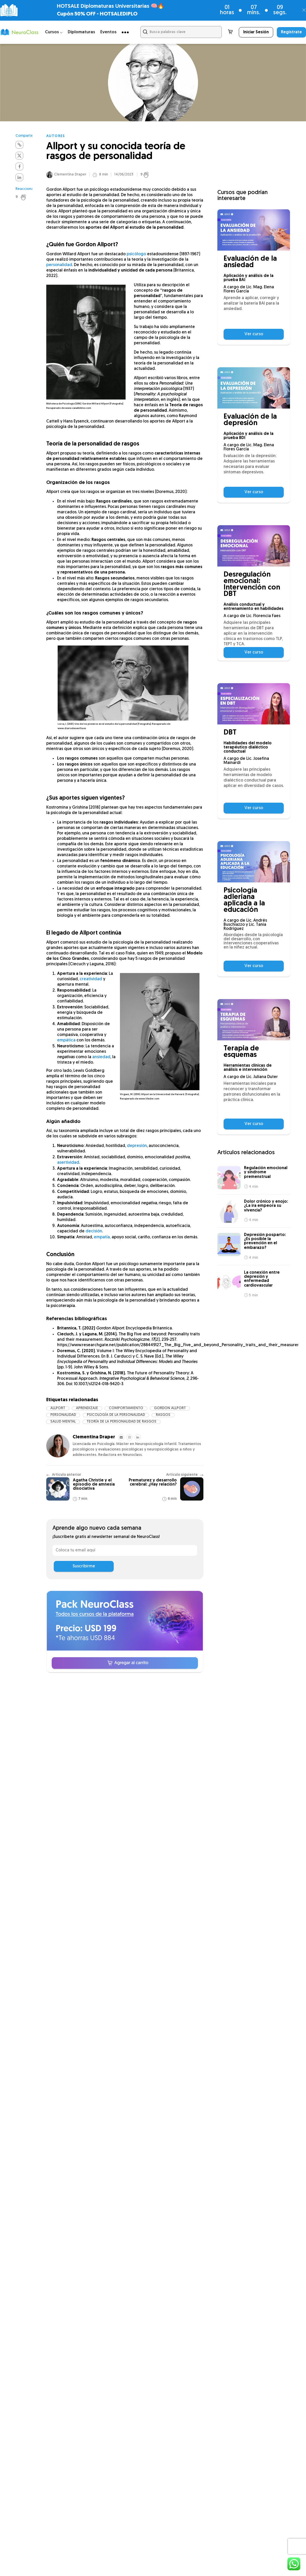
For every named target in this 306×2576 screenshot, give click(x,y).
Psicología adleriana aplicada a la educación (244, 900)
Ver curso (253, 334)
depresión (137, 1147)
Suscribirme (84, 1568)
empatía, (102, 1239)
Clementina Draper (70, 176)
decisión (94, 1233)
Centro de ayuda (177, 1743)
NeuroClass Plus (104, 1732)
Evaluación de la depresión (250, 420)
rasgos (163, 1416)
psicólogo (136, 256)
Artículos (95, 1743)
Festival (166, 1720)
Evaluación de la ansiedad (250, 262)
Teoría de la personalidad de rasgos (121, 1423)
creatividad (91, 981)
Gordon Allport (170, 1410)
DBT (230, 733)
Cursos (93, 1720)
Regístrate (291, 32)
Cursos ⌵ (54, 32)
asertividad (68, 1164)
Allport (57, 1410)
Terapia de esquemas (241, 1052)
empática (66, 1042)
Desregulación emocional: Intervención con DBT (252, 584)
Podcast (167, 1732)
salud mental (63, 1423)
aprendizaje (87, 1410)
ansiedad (101, 1059)
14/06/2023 (123, 176)
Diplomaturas (81, 32)
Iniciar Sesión (256, 32)
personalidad (59, 267)
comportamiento (126, 1410)
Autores (55, 136)
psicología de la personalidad (116, 1416)
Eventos (108, 32)
